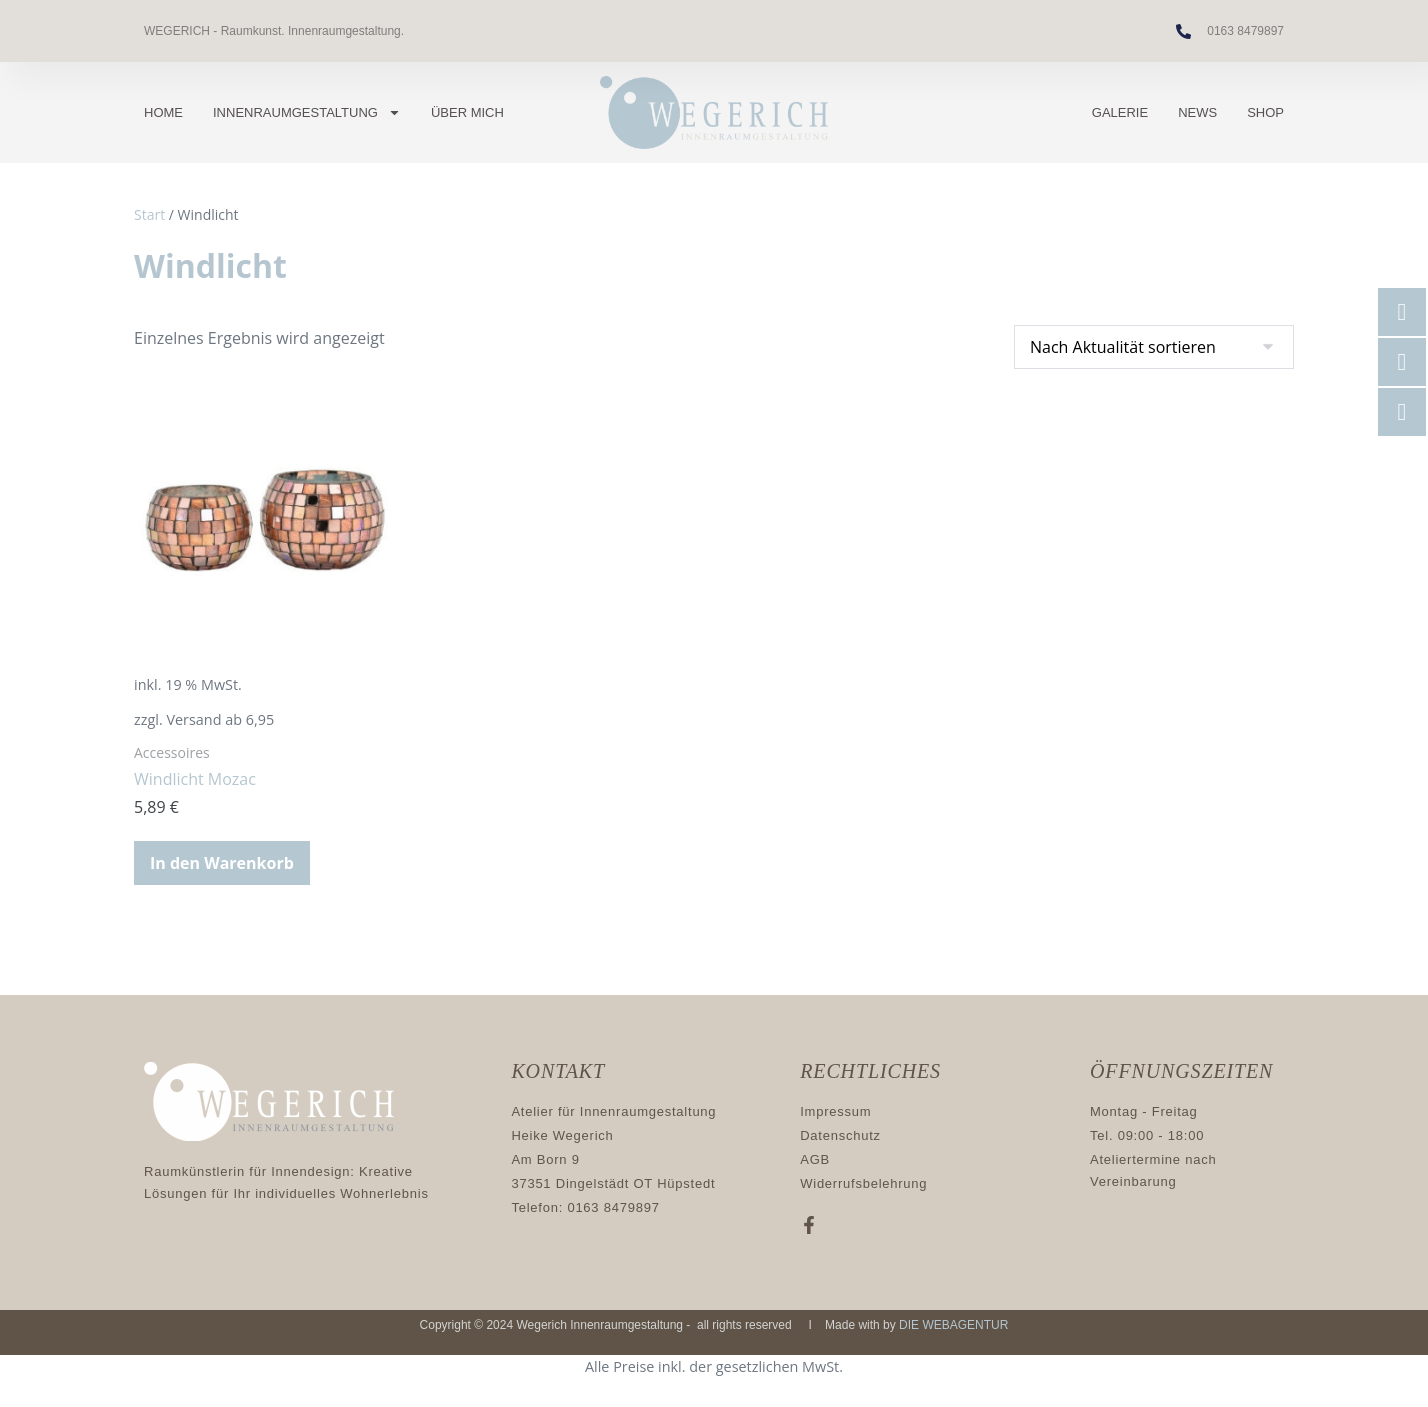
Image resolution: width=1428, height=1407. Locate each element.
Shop (1265, 112)
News (1197, 112)
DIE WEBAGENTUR (953, 1325)
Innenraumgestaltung (307, 112)
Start (149, 214)
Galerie (1120, 112)
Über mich (467, 112)
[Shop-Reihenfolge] (1154, 347)
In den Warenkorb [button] (222, 863)
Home (163, 112)
